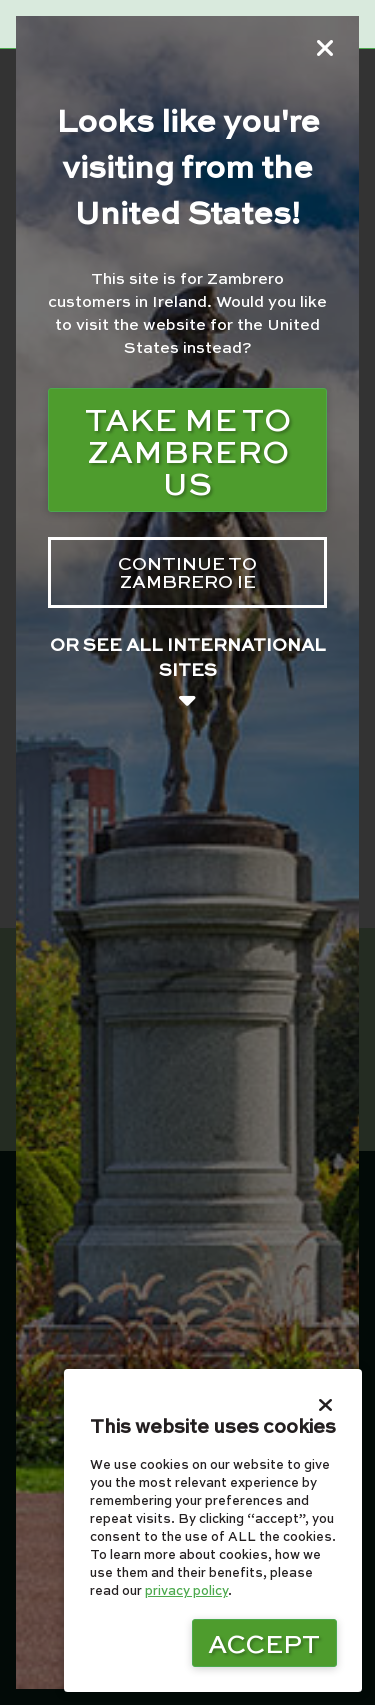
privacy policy (186, 1590)
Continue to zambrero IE (187, 571)
